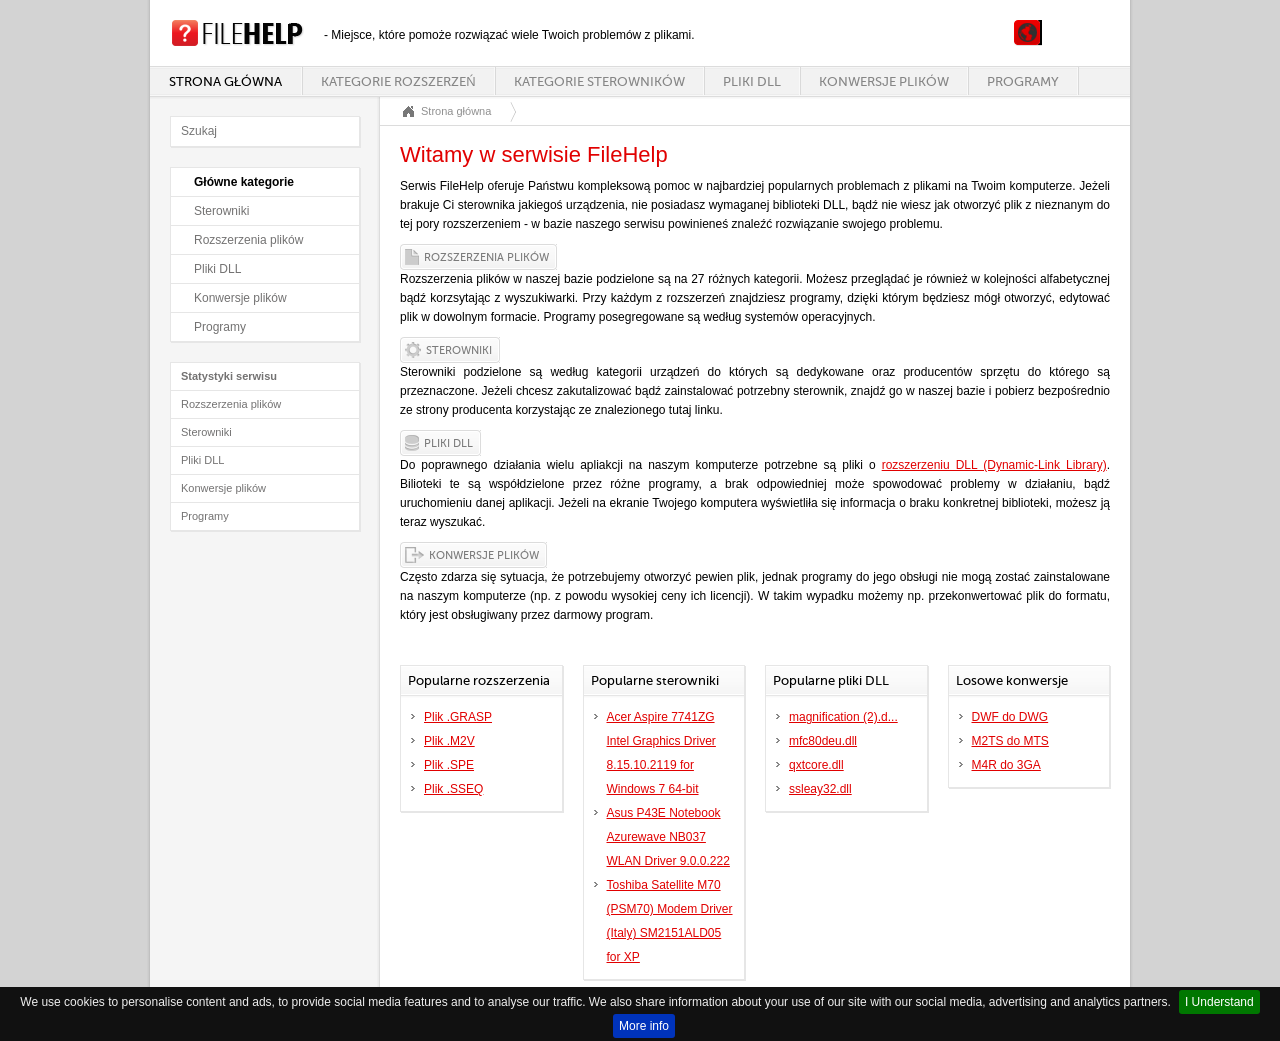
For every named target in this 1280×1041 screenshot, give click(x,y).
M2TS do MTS (1010, 741)
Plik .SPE (449, 765)
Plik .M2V (449, 741)
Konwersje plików (884, 81)
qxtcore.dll (816, 765)
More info (644, 1026)
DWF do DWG (1010, 717)
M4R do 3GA (1006, 765)
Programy (1023, 81)
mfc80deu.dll (823, 741)
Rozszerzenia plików (248, 240)
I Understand (1219, 1002)
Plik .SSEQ (453, 789)
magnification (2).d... (843, 717)
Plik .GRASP (458, 717)
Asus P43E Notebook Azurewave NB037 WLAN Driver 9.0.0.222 (668, 837)
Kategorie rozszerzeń (398, 81)
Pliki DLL (752, 81)
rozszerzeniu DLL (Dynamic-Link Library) (994, 465)
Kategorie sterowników (599, 81)
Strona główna (225, 81)
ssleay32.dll (820, 789)
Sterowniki (221, 211)
